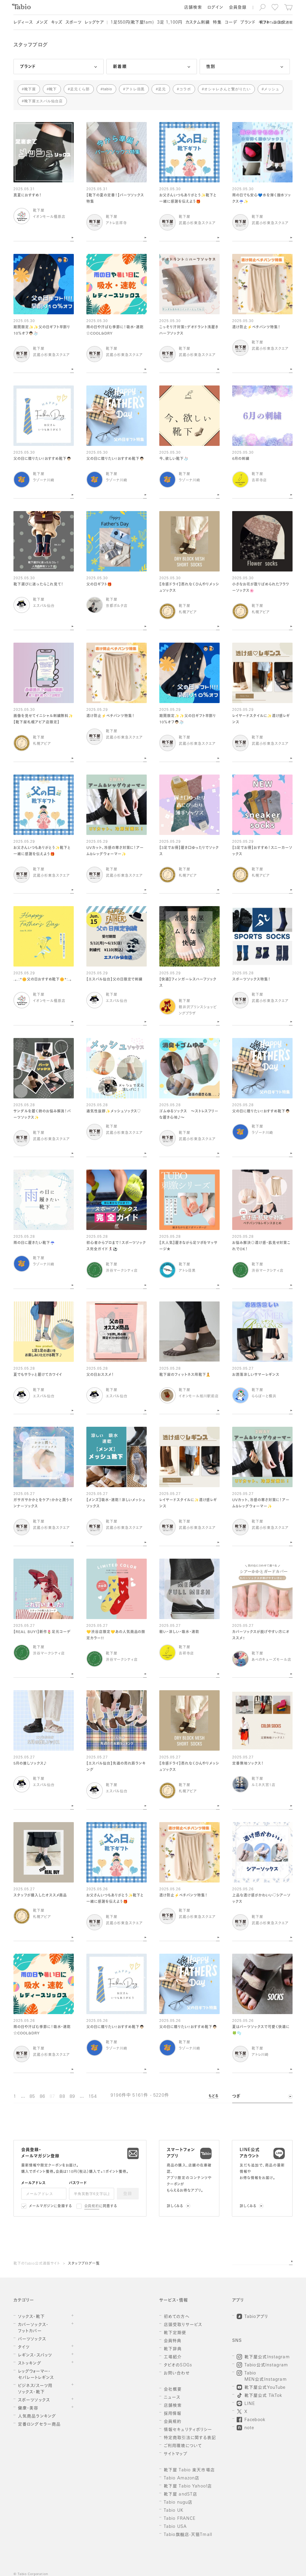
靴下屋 (30, 89)
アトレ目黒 (135, 89)
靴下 (53, 89)
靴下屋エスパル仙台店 (43, 101)
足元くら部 (80, 89)
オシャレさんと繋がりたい (227, 89)
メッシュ (271, 89)
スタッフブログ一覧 (84, 2264)
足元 (162, 89)
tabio (107, 89)
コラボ (185, 89)
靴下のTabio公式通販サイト (36, 2264)
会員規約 (92, 2206)
